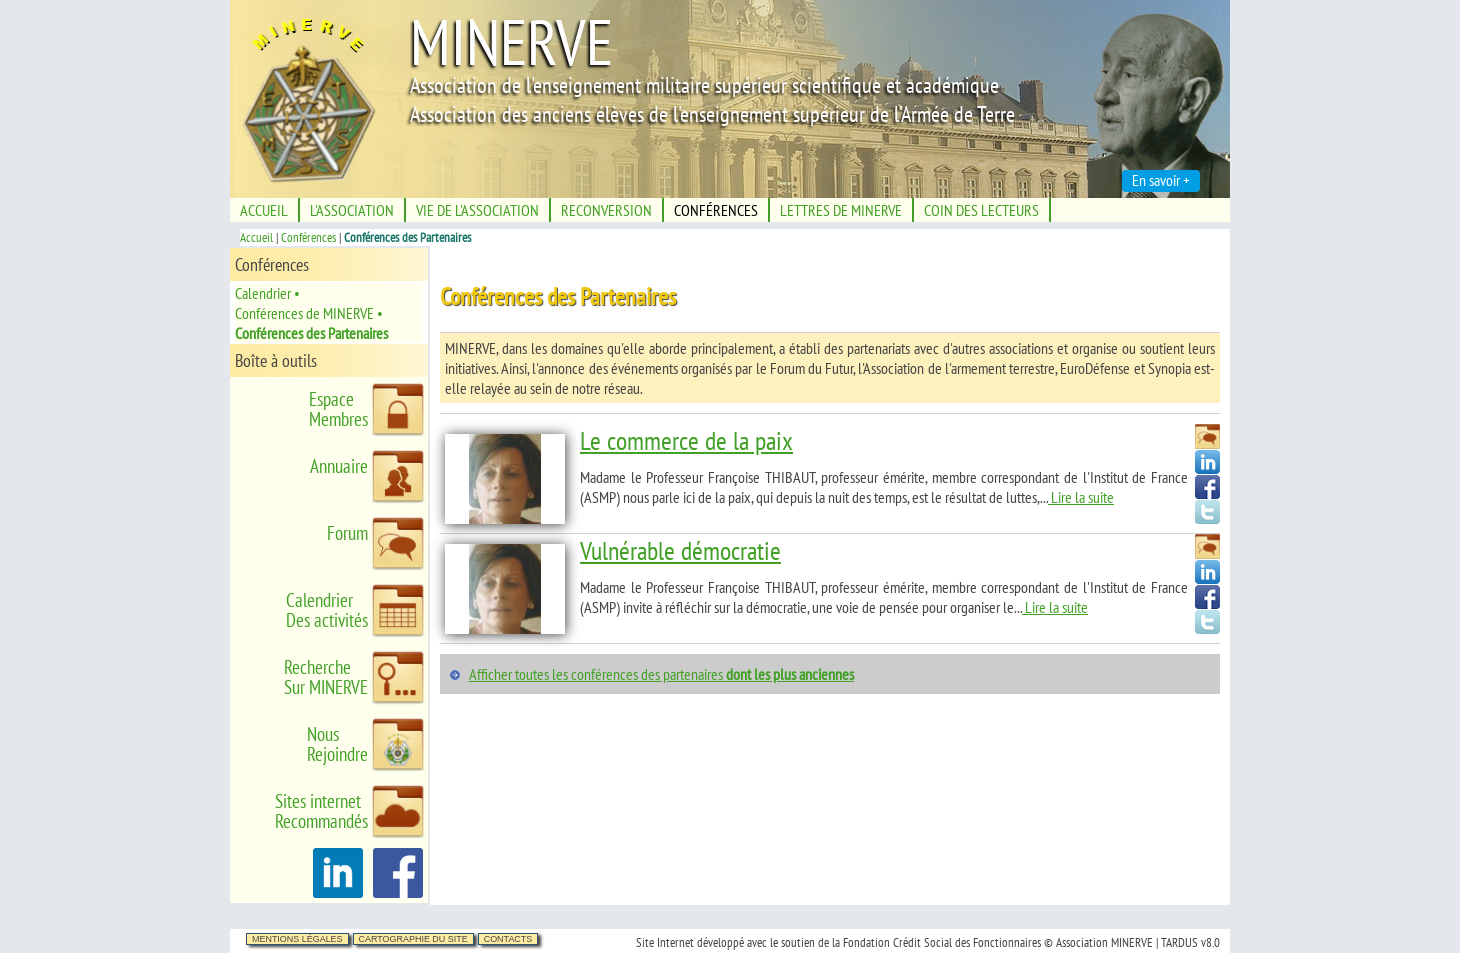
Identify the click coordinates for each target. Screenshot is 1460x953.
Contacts (508, 939)
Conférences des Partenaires (311, 333)
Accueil (256, 237)
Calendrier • (267, 293)
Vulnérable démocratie (680, 550)
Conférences (308, 237)
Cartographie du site (413, 939)
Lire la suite (1081, 497)
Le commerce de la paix (686, 440)
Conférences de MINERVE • (309, 313)
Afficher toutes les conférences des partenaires (661, 674)
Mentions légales (297, 939)
